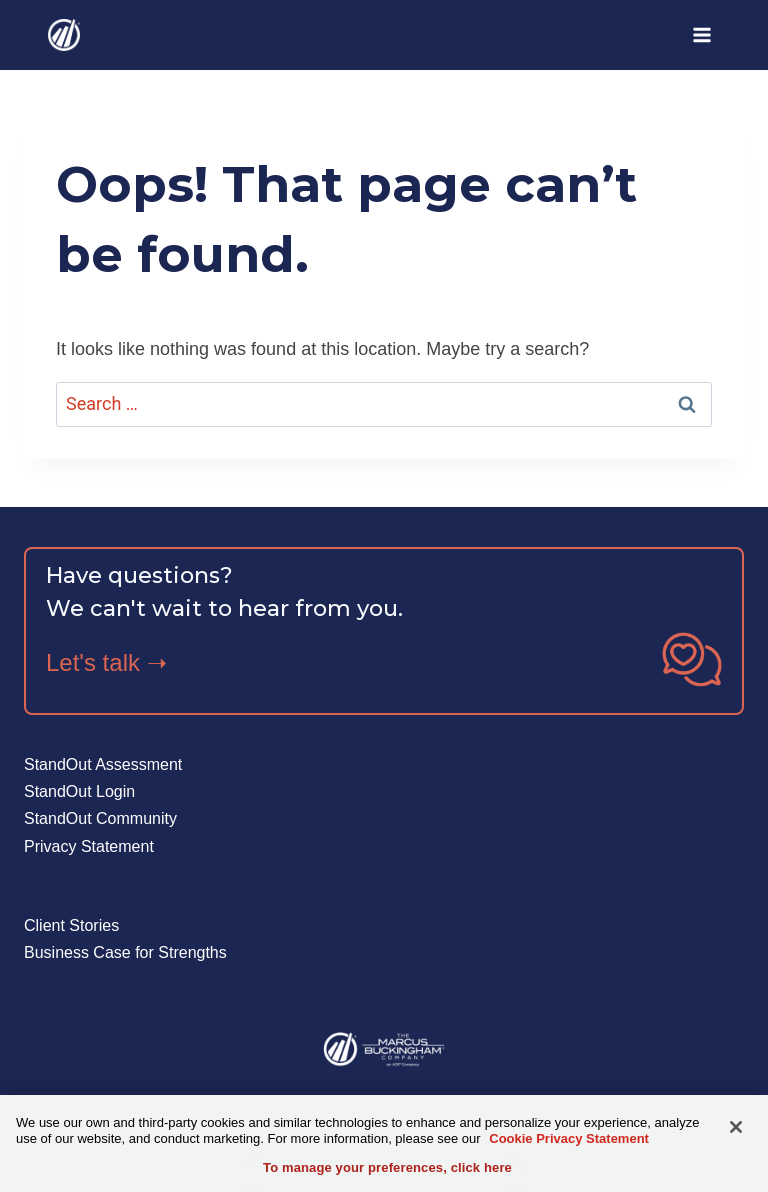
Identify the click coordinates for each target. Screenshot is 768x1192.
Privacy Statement (89, 846)
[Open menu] (701, 34)
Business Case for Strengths (125, 952)
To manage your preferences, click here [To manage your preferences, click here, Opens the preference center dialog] (387, 1167)
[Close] (736, 1127)
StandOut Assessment (103, 764)
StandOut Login (79, 791)
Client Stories (71, 925)
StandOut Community (100, 818)
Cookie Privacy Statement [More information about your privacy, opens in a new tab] (569, 1138)
